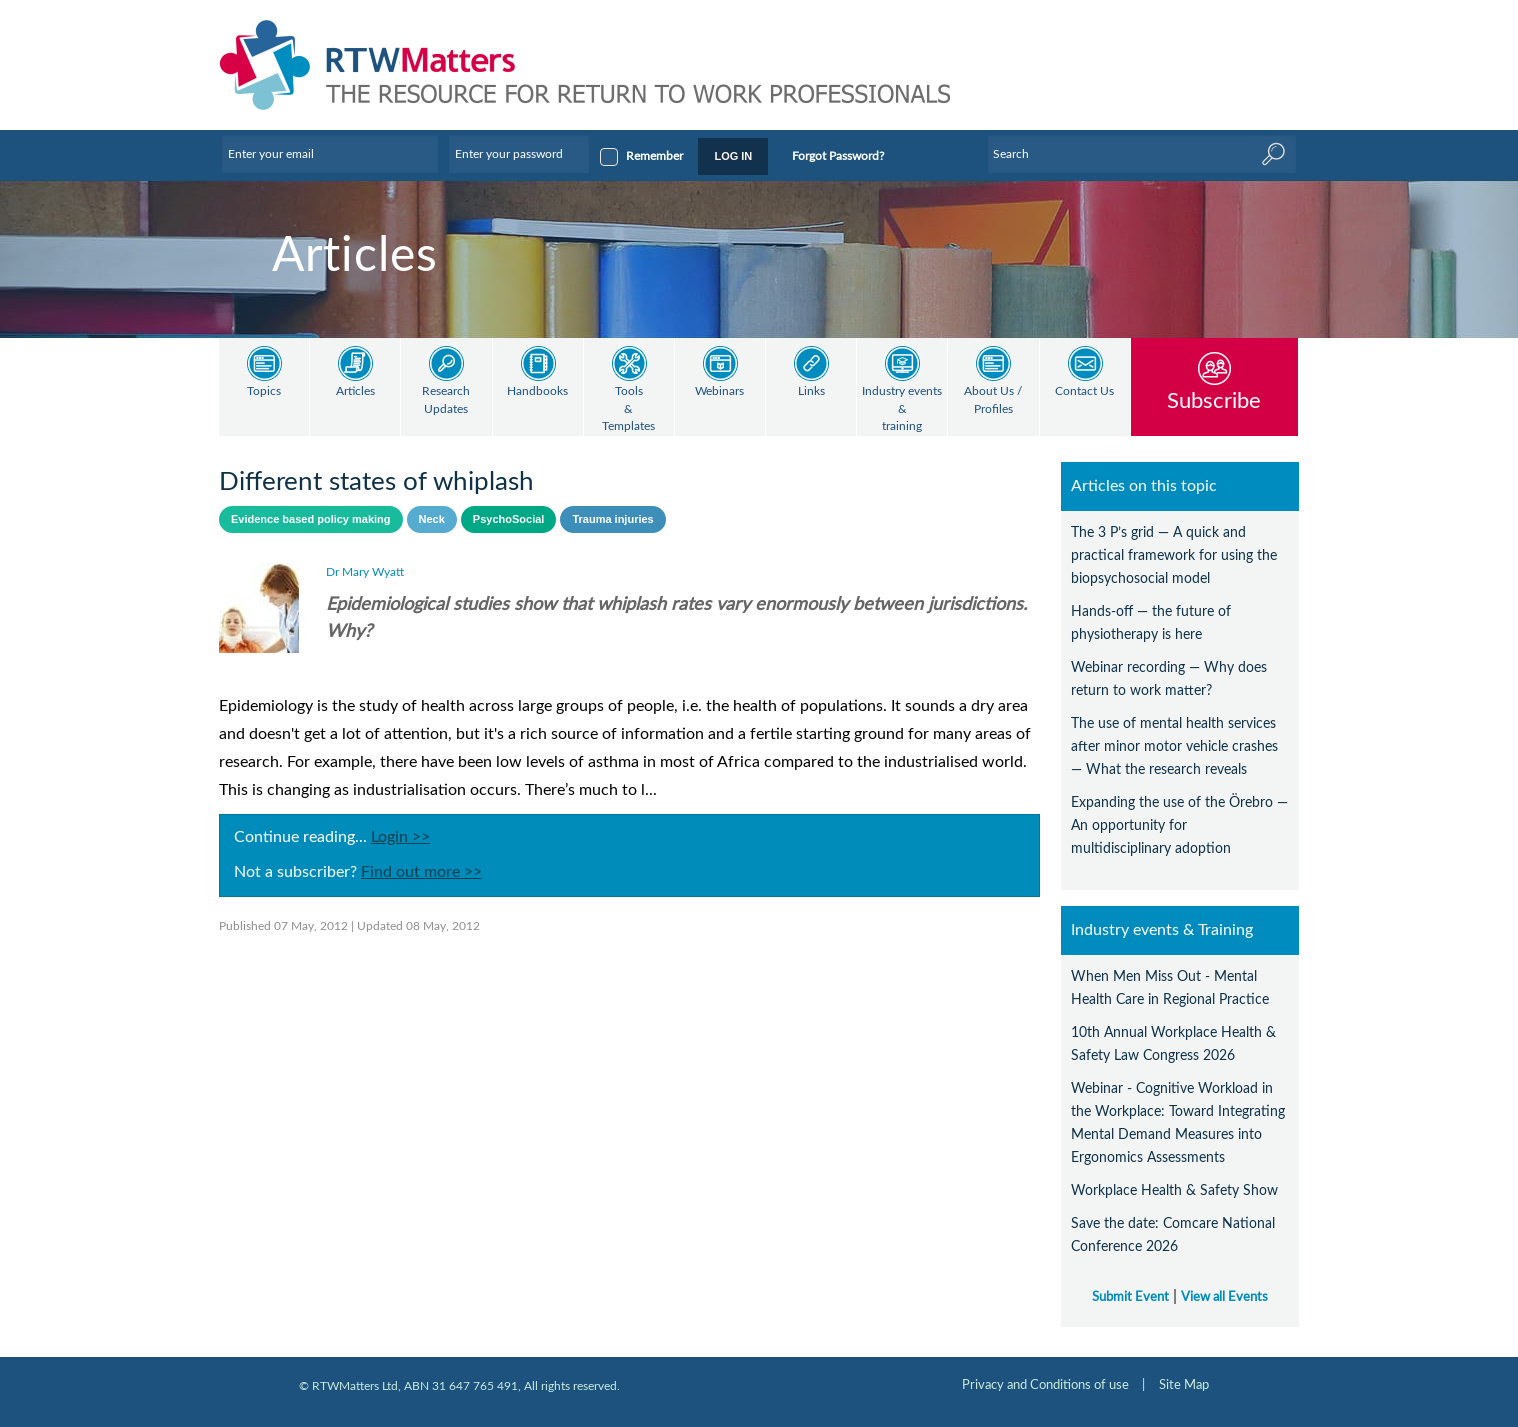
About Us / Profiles (993, 400)
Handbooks (537, 391)
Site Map (1184, 1385)
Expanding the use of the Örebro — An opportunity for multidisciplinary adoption (1179, 825)
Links (811, 391)
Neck (432, 519)
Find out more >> (421, 872)
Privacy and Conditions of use (1045, 1385)
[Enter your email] (330, 154)
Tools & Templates (628, 409)
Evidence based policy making (311, 519)
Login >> (400, 837)
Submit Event (1130, 1297)
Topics (264, 391)
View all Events (1224, 1297)
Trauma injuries (612, 519)
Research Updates (446, 400)
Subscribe (1214, 400)
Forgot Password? (838, 156)
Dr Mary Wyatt (365, 572)
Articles (355, 391)
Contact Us (1084, 391)
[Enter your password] (519, 154)
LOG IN (733, 156)
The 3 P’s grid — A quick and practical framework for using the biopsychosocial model (1174, 555)
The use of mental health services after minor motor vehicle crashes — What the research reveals (1174, 746)
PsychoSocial (509, 519)
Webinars (719, 391)
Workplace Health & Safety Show (1174, 1190)
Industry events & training (902, 409)
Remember (654, 156)
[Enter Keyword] (1142, 154)
